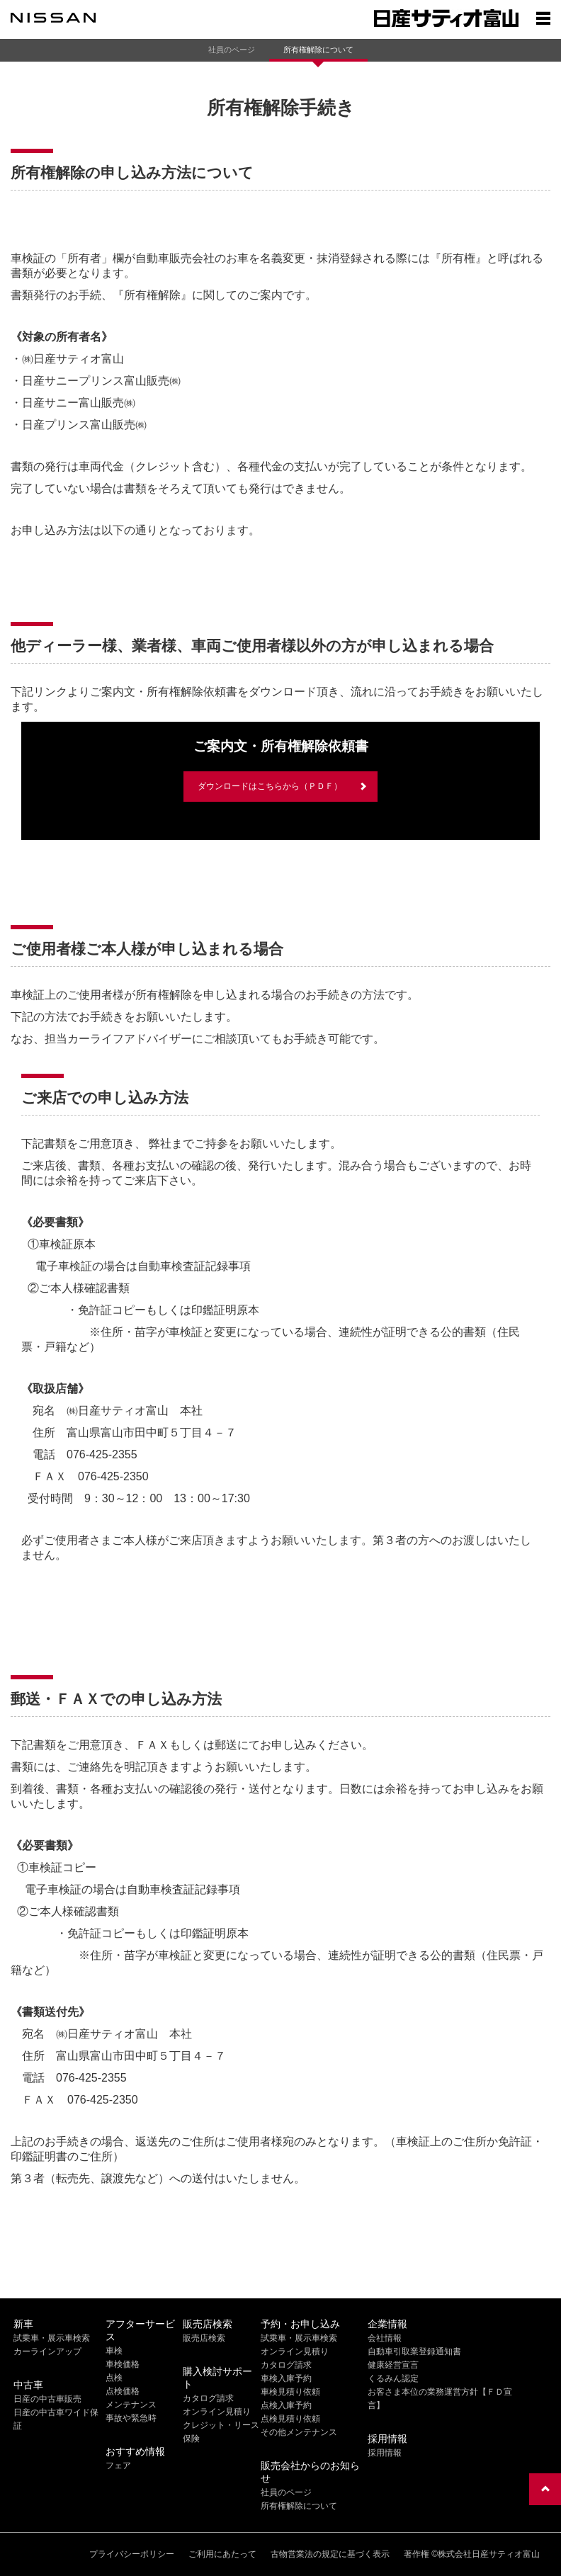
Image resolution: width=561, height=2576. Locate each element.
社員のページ (231, 49)
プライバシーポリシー (131, 2554)
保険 (191, 2439)
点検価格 (123, 2391)
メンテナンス (131, 2405)
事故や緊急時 (131, 2418)
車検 (114, 2351)
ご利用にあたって (222, 2554)
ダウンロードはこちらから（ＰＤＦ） (270, 786)
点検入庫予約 (286, 2405)
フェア (118, 2465)
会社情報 (385, 2338)
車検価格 (123, 2364)
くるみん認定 (393, 2378)
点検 (114, 2378)
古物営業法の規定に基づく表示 (330, 2554)
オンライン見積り (217, 2412)
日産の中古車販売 (47, 2399)
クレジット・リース (221, 2425)
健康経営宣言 (393, 2365)
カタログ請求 (208, 2398)
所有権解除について (318, 49)
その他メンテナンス (299, 2432)
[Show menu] (543, 17)
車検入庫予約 (286, 2378)
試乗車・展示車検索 (51, 2338)
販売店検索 (204, 2338)
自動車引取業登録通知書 (414, 2351)
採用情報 (385, 2453)
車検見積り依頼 (290, 2392)
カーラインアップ (47, 2351)
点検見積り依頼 (290, 2419)
